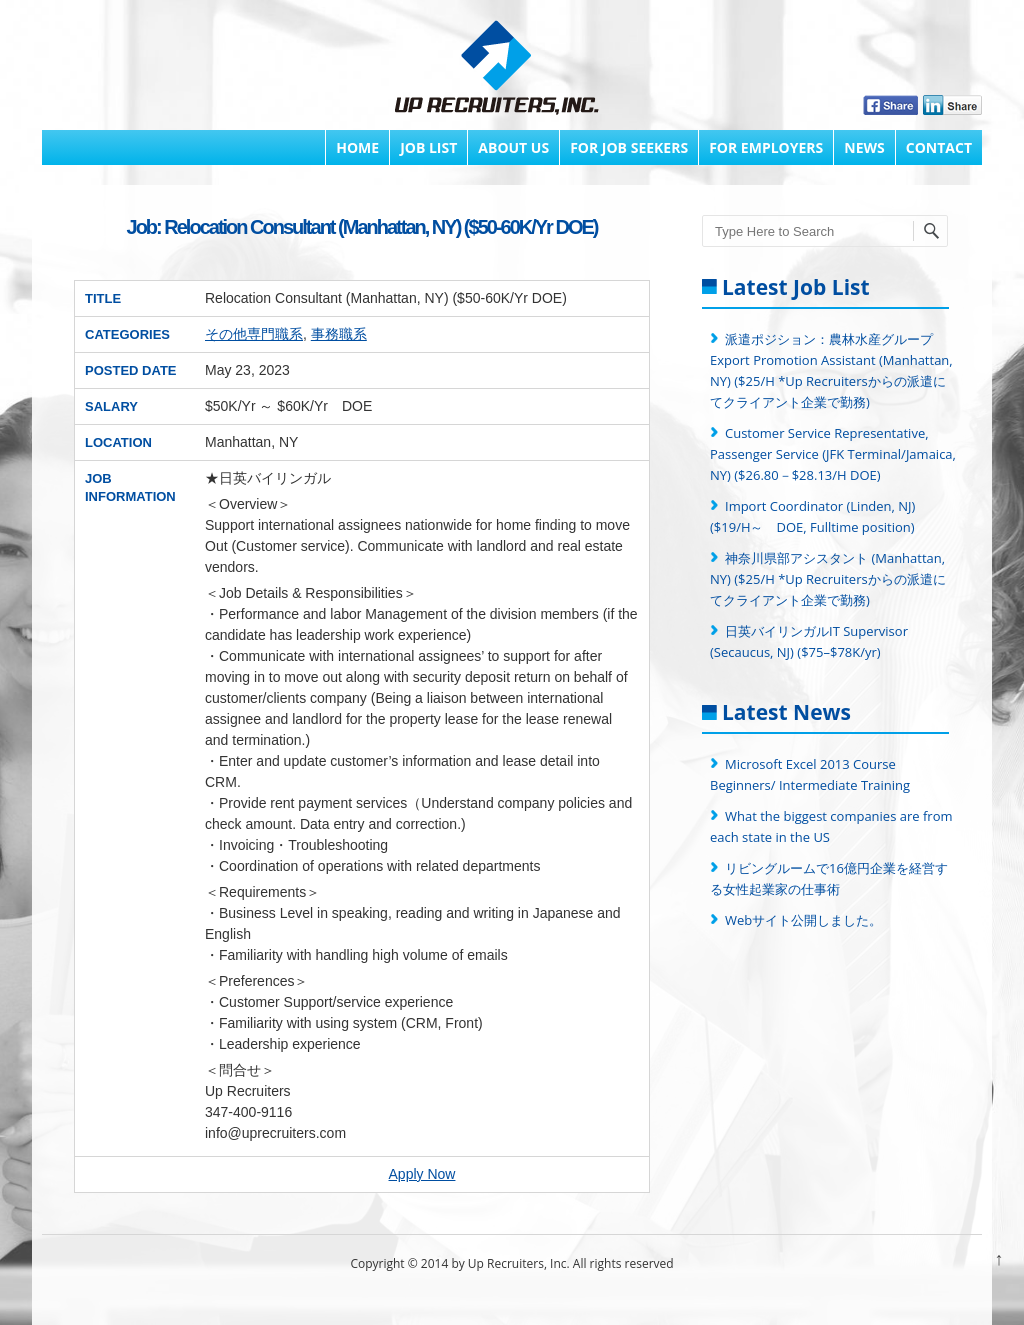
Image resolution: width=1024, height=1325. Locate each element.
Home (357, 147)
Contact (939, 147)
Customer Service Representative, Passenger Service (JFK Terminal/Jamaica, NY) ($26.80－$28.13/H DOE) (833, 454)
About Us (513, 147)
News (864, 147)
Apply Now (422, 1174)
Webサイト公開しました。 (803, 920)
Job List (428, 147)
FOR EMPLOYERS (766, 147)
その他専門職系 (254, 334)
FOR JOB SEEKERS (629, 147)
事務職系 (339, 334)
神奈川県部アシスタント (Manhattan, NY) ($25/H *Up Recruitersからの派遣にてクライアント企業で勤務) (828, 579)
